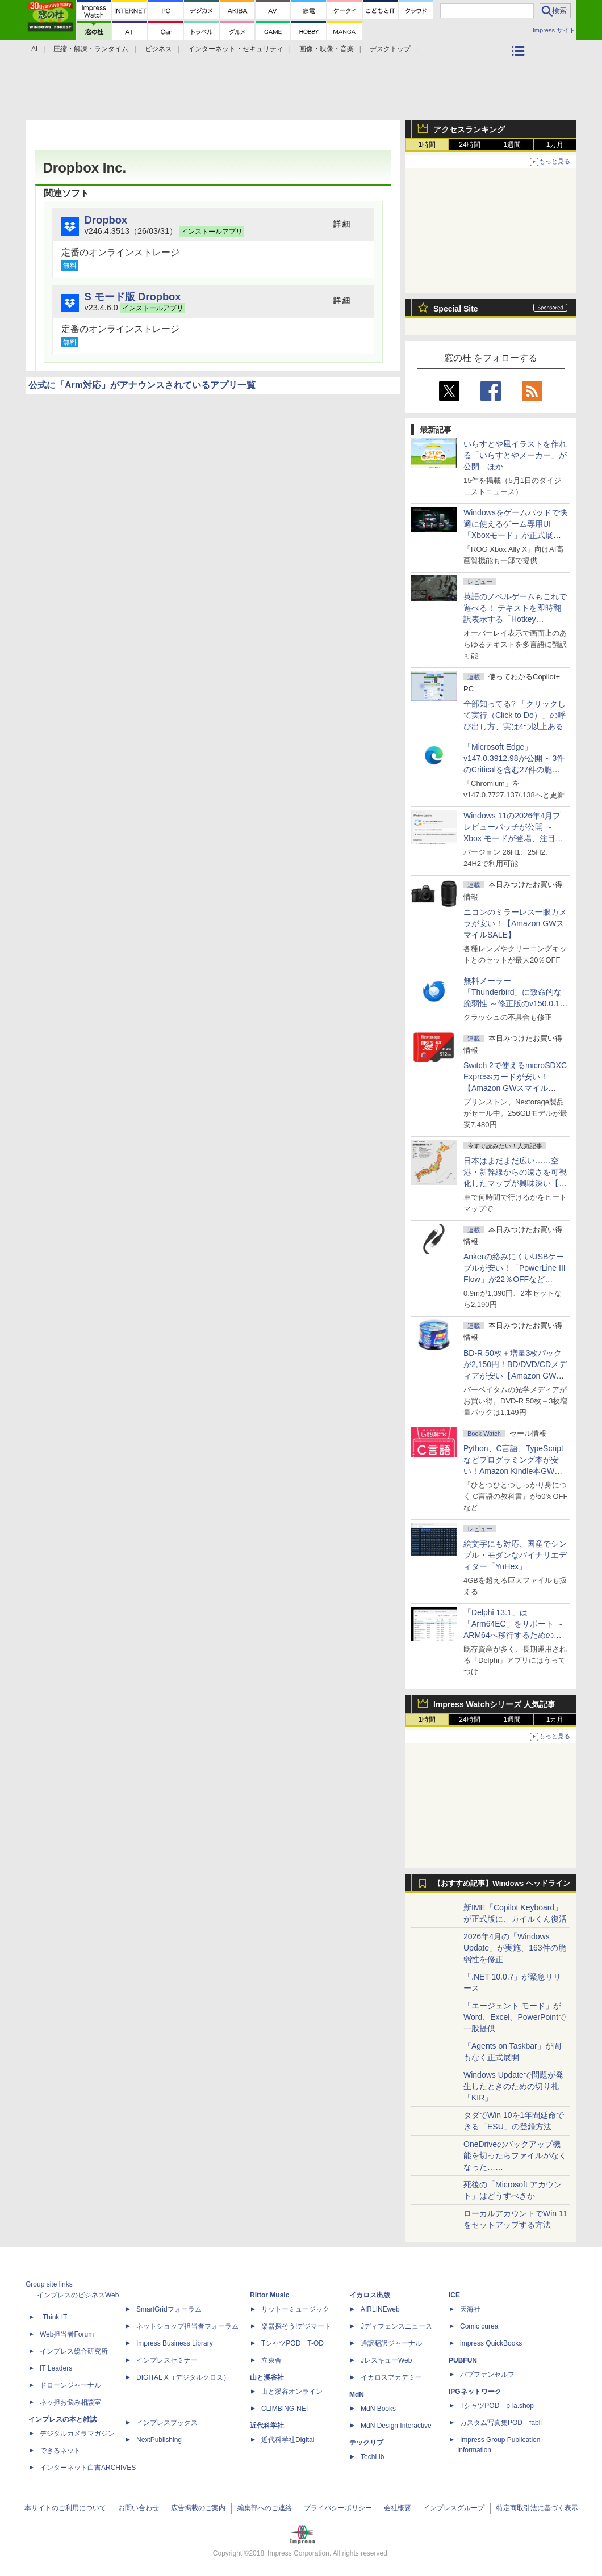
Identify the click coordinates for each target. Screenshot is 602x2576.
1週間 (512, 145)
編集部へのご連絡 (264, 2508)
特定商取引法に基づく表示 (537, 2508)
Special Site (455, 308)
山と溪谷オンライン (292, 2392)
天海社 (470, 2309)
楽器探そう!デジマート (296, 2326)
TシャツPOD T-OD (292, 2343)
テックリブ (366, 2443)
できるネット (60, 2451)
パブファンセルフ (487, 2375)
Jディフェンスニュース (396, 2326)
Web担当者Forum (67, 2334)
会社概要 (397, 2508)
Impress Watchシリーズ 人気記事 (494, 1704)
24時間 (469, 145)
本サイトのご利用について (65, 2508)
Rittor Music (269, 2295)
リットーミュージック (295, 2309)
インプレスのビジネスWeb (78, 2295)
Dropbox (106, 220)
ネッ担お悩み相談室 (70, 2402)
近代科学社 (267, 2426)
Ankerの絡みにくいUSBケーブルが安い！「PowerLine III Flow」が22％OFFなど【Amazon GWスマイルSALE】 (514, 1279)
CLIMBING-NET (285, 2409)
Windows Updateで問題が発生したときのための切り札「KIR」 (513, 2086)
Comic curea (479, 2326)
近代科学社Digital (287, 2440)
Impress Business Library (174, 2343)
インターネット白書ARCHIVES (88, 2468)
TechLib (372, 2457)
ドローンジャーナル (70, 2385)
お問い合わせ (138, 2508)
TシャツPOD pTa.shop (497, 2406)
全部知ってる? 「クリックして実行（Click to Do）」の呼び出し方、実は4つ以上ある (514, 715)
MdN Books (378, 2409)
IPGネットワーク (475, 2392)
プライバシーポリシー (338, 2508)
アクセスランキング (469, 129)
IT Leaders (56, 2368)
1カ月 (555, 145)
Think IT (55, 2317)
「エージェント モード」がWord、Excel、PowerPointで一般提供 (514, 2017)
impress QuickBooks (491, 2343)
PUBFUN (463, 2360)
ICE (454, 2295)
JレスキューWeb (386, 2360)
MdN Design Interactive (396, 2426)
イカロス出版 (369, 2295)
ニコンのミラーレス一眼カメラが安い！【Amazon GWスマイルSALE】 (515, 923)
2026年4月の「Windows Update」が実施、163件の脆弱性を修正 (514, 1948)
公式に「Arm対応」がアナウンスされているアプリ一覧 (142, 385)
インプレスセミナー (167, 2360)
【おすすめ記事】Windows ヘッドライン (501, 1884)
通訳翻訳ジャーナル (391, 2343)
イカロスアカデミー (391, 2377)
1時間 (427, 145)
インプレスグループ (453, 2508)
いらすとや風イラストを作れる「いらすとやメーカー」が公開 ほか (515, 455)
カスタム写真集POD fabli (501, 2423)
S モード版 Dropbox (133, 296)
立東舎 (271, 2360)
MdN (356, 2394)
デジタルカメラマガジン (77, 2434)
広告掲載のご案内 (198, 2508)
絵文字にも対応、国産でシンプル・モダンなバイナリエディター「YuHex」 (515, 1555)
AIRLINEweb (380, 2309)
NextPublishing (159, 2440)
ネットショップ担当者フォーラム (187, 2326)
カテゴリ (519, 66)
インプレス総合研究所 (74, 2351)
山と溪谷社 (267, 2377)
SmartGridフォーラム (169, 2309)
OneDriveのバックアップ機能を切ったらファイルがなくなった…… (515, 2155)
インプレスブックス (167, 2423)
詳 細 (341, 224)
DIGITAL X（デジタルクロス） (183, 2377)
